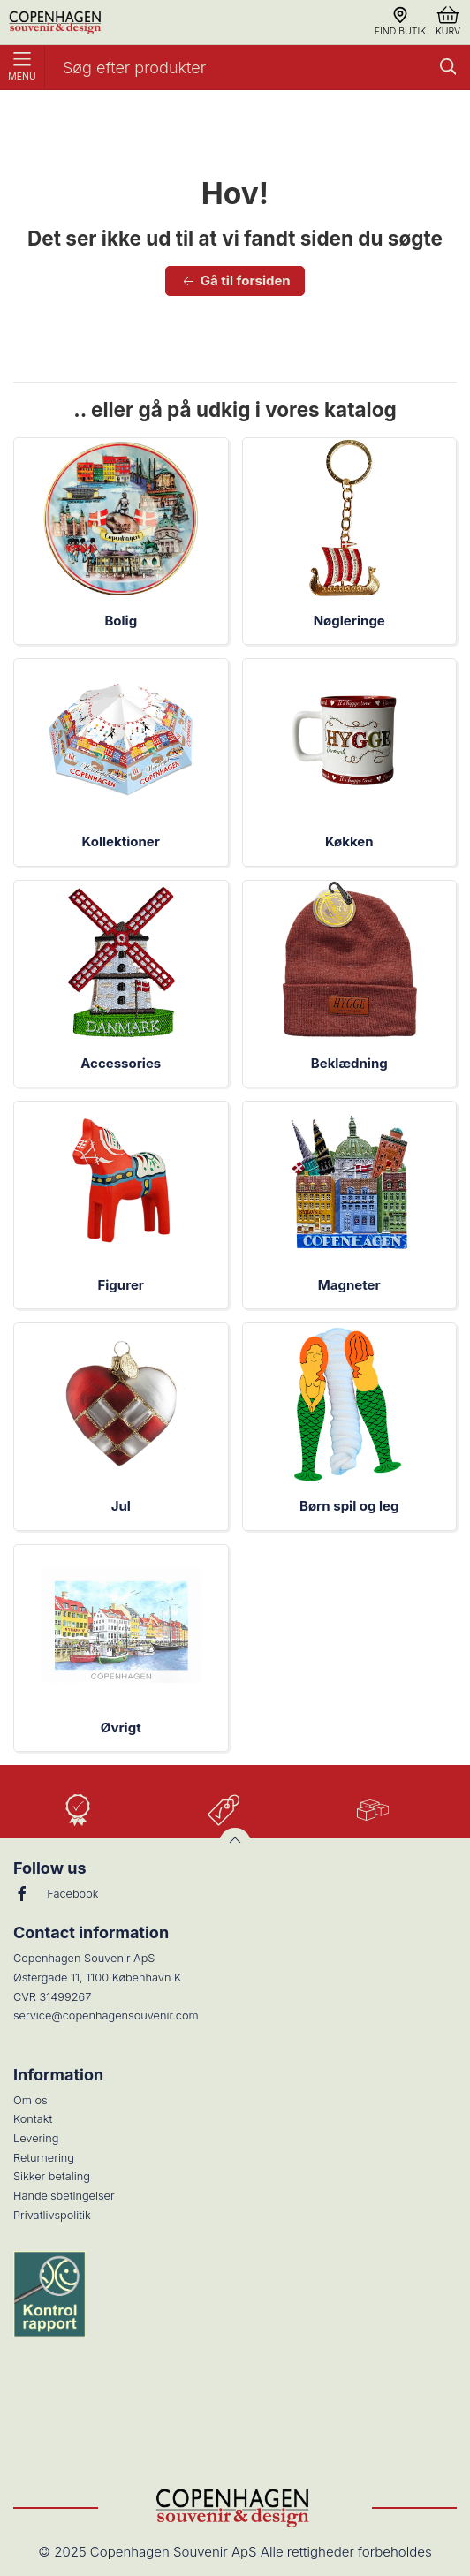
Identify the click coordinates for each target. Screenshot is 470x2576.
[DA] (56, 22)
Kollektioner (121, 841)
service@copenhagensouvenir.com (106, 2015)
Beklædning (349, 1063)
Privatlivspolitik (52, 2215)
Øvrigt (121, 1727)
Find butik (400, 21)
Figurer (121, 1285)
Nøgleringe (349, 620)
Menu (22, 67)
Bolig (120, 620)
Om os (30, 2100)
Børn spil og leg (348, 1505)
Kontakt (32, 2118)
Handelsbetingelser (64, 2195)
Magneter (349, 1285)
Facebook (55, 1894)
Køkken (349, 841)
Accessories (120, 1063)
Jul (121, 1505)
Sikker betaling (51, 2176)
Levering (35, 2138)
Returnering (43, 2157)
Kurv (448, 21)
